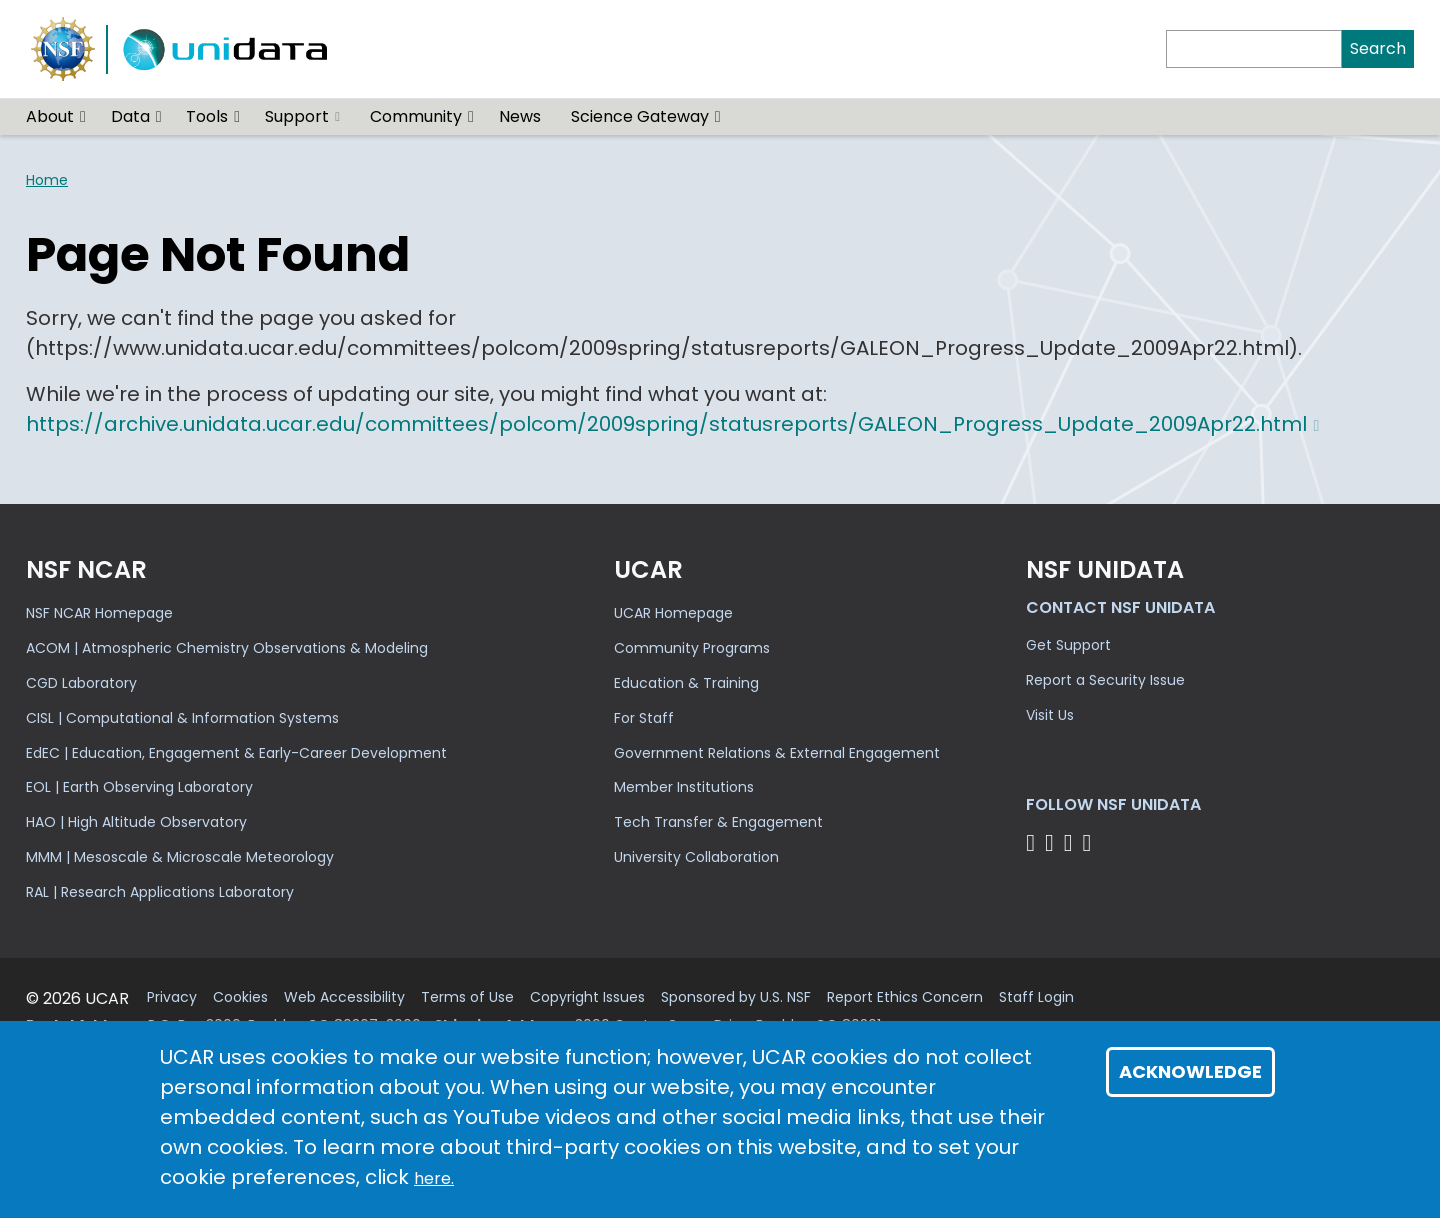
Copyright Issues (587, 997)
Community (416, 116)
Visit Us (1050, 715)
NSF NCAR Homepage (99, 613)
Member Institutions (684, 787)
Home (47, 180)
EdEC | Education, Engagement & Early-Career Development (236, 753)
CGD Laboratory (81, 683)
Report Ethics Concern (905, 997)
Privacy (172, 997)
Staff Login (1036, 997)
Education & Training (686, 683)
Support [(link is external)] (302, 116)
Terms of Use (467, 997)
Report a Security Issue (1105, 680)
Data (130, 116)
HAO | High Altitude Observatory (136, 822)
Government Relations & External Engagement (777, 753)
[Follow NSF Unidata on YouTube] (1052, 842)
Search (1378, 48)
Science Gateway (640, 116)
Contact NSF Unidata (1120, 607)
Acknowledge (1190, 1071)
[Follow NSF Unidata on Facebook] (1089, 842)
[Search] (1254, 49)
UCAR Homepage (673, 613)
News (520, 116)
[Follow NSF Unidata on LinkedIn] (1071, 842)
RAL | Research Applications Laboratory (160, 892)
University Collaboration (696, 857)
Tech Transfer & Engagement (718, 822)
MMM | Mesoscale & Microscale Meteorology (180, 857)
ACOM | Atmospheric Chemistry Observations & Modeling (227, 648)
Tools (207, 116)
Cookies (240, 997)
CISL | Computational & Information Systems (182, 718)
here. (434, 1178)
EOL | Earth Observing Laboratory (139, 787)
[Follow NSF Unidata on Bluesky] (1033, 842)
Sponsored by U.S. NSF (736, 997)
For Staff (644, 718)
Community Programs (692, 648)
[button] (83, 117)
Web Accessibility (344, 997)
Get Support (1068, 645)
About (50, 116)
